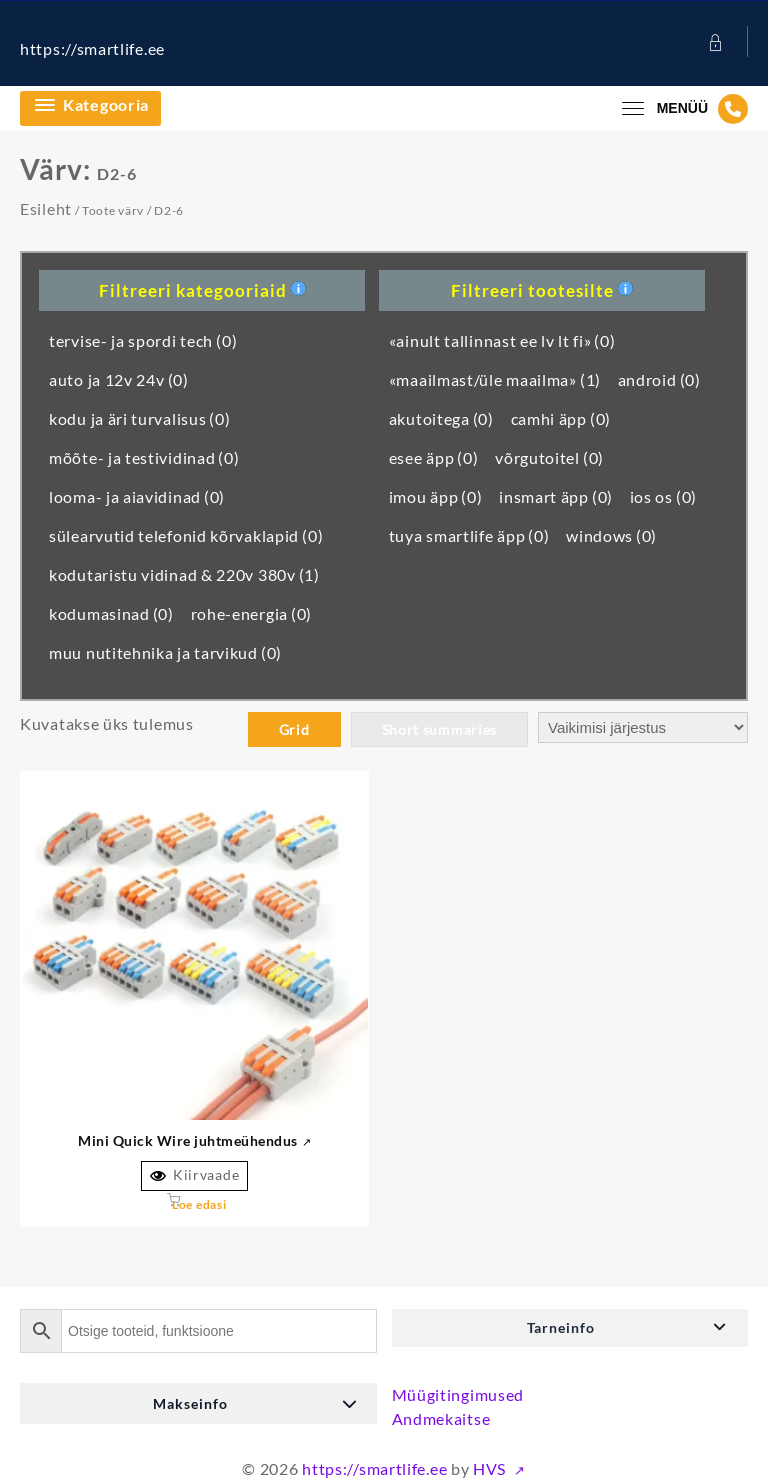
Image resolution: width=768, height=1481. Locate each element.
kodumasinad (111, 613)
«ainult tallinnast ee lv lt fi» (502, 340)
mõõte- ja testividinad (144, 457)
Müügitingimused (458, 1394)
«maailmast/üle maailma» (495, 379)
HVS (491, 1468)
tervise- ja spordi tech (143, 340)
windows (611, 535)
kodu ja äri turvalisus (140, 418)
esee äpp (434, 457)
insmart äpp (556, 496)
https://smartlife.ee (92, 48)
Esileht (46, 208)
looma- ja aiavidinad (137, 496)
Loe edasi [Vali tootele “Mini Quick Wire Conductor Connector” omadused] (199, 1204)
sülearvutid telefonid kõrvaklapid (186, 535)
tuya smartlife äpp (469, 535)
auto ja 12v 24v (119, 379)
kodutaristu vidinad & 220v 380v (184, 574)
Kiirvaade (194, 1175)
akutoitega (441, 418)
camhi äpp (561, 418)
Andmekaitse (441, 1418)
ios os (663, 496)
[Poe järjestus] (643, 727)
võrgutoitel (549, 457)
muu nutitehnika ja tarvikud (165, 652)
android (659, 379)
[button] (570, 1328)
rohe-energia (252, 613)
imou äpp (436, 496)
